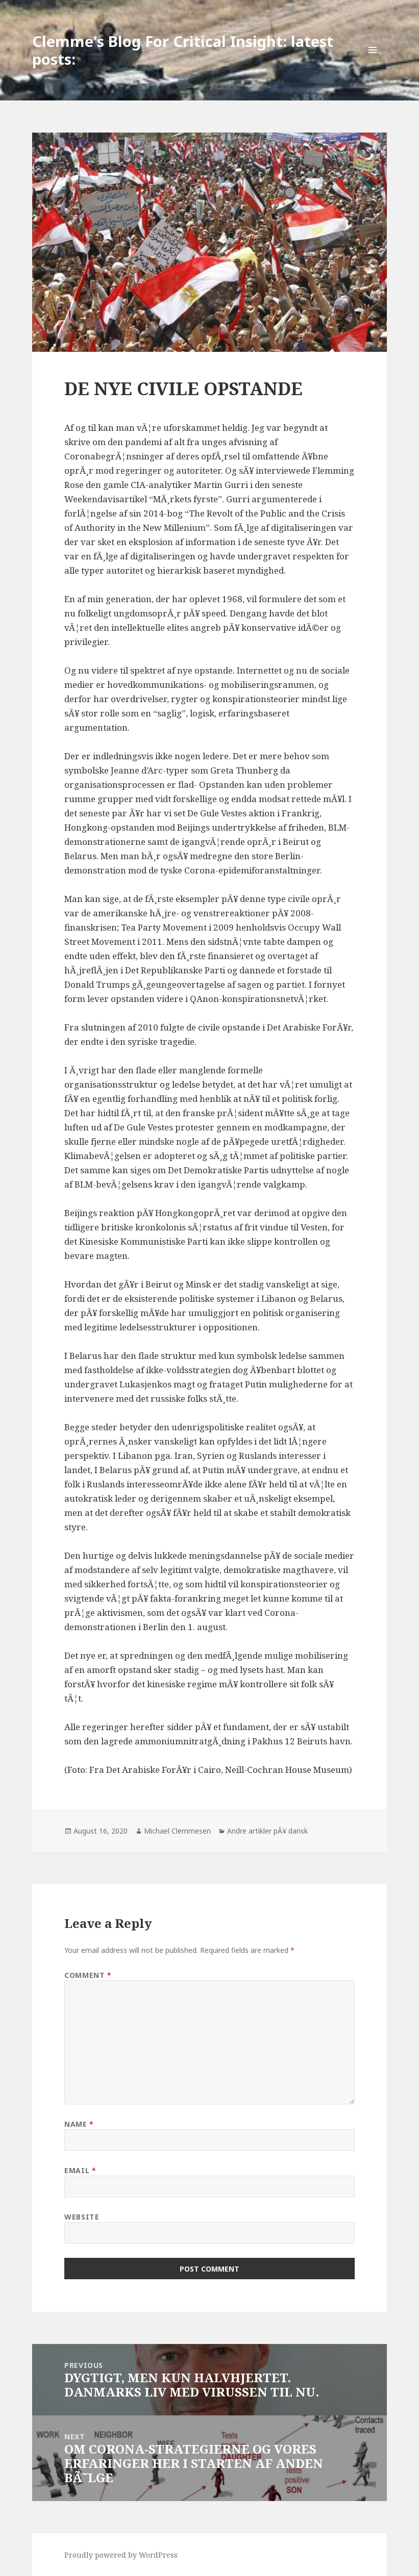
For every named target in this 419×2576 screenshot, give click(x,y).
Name (78, 2124)
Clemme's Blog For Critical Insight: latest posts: (182, 50)
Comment (87, 1975)
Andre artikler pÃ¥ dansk (267, 1831)
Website (81, 2217)
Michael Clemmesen (177, 1831)
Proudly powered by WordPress (121, 2555)
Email (80, 2170)
